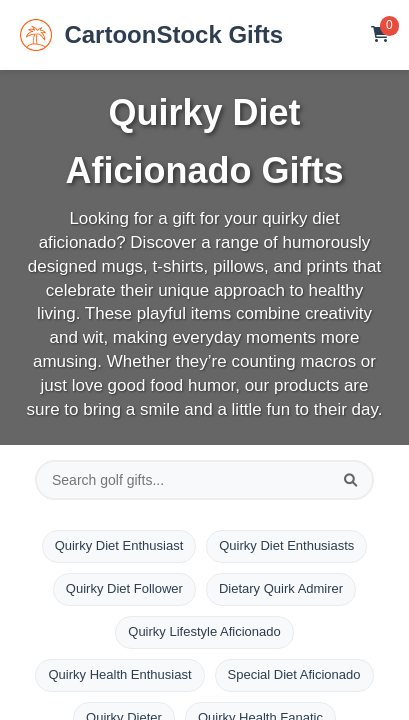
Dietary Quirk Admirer (281, 588)
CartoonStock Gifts (151, 35)
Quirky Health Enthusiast (119, 674)
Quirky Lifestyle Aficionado (204, 631)
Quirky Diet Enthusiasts (286, 545)
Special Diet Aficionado (294, 674)
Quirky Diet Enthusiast (119, 545)
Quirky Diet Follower (124, 588)
